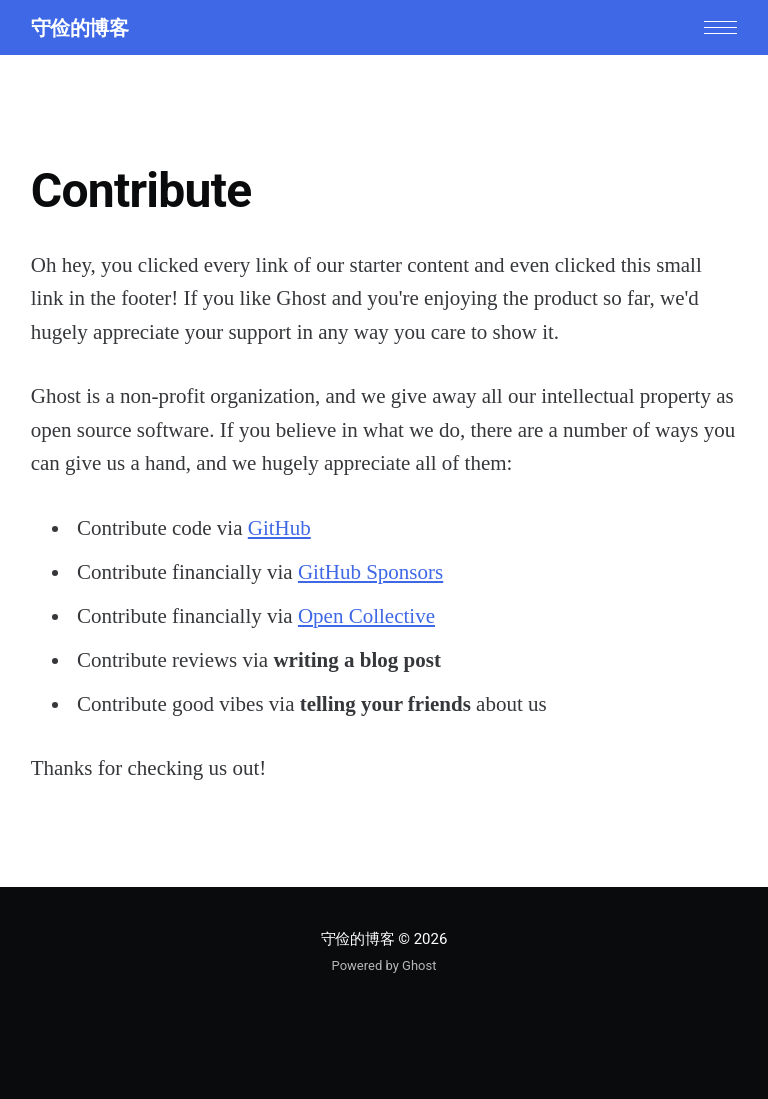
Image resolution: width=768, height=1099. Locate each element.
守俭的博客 (80, 28)
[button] (720, 27)
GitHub (279, 528)
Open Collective (366, 616)
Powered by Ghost (384, 965)
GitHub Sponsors (370, 572)
